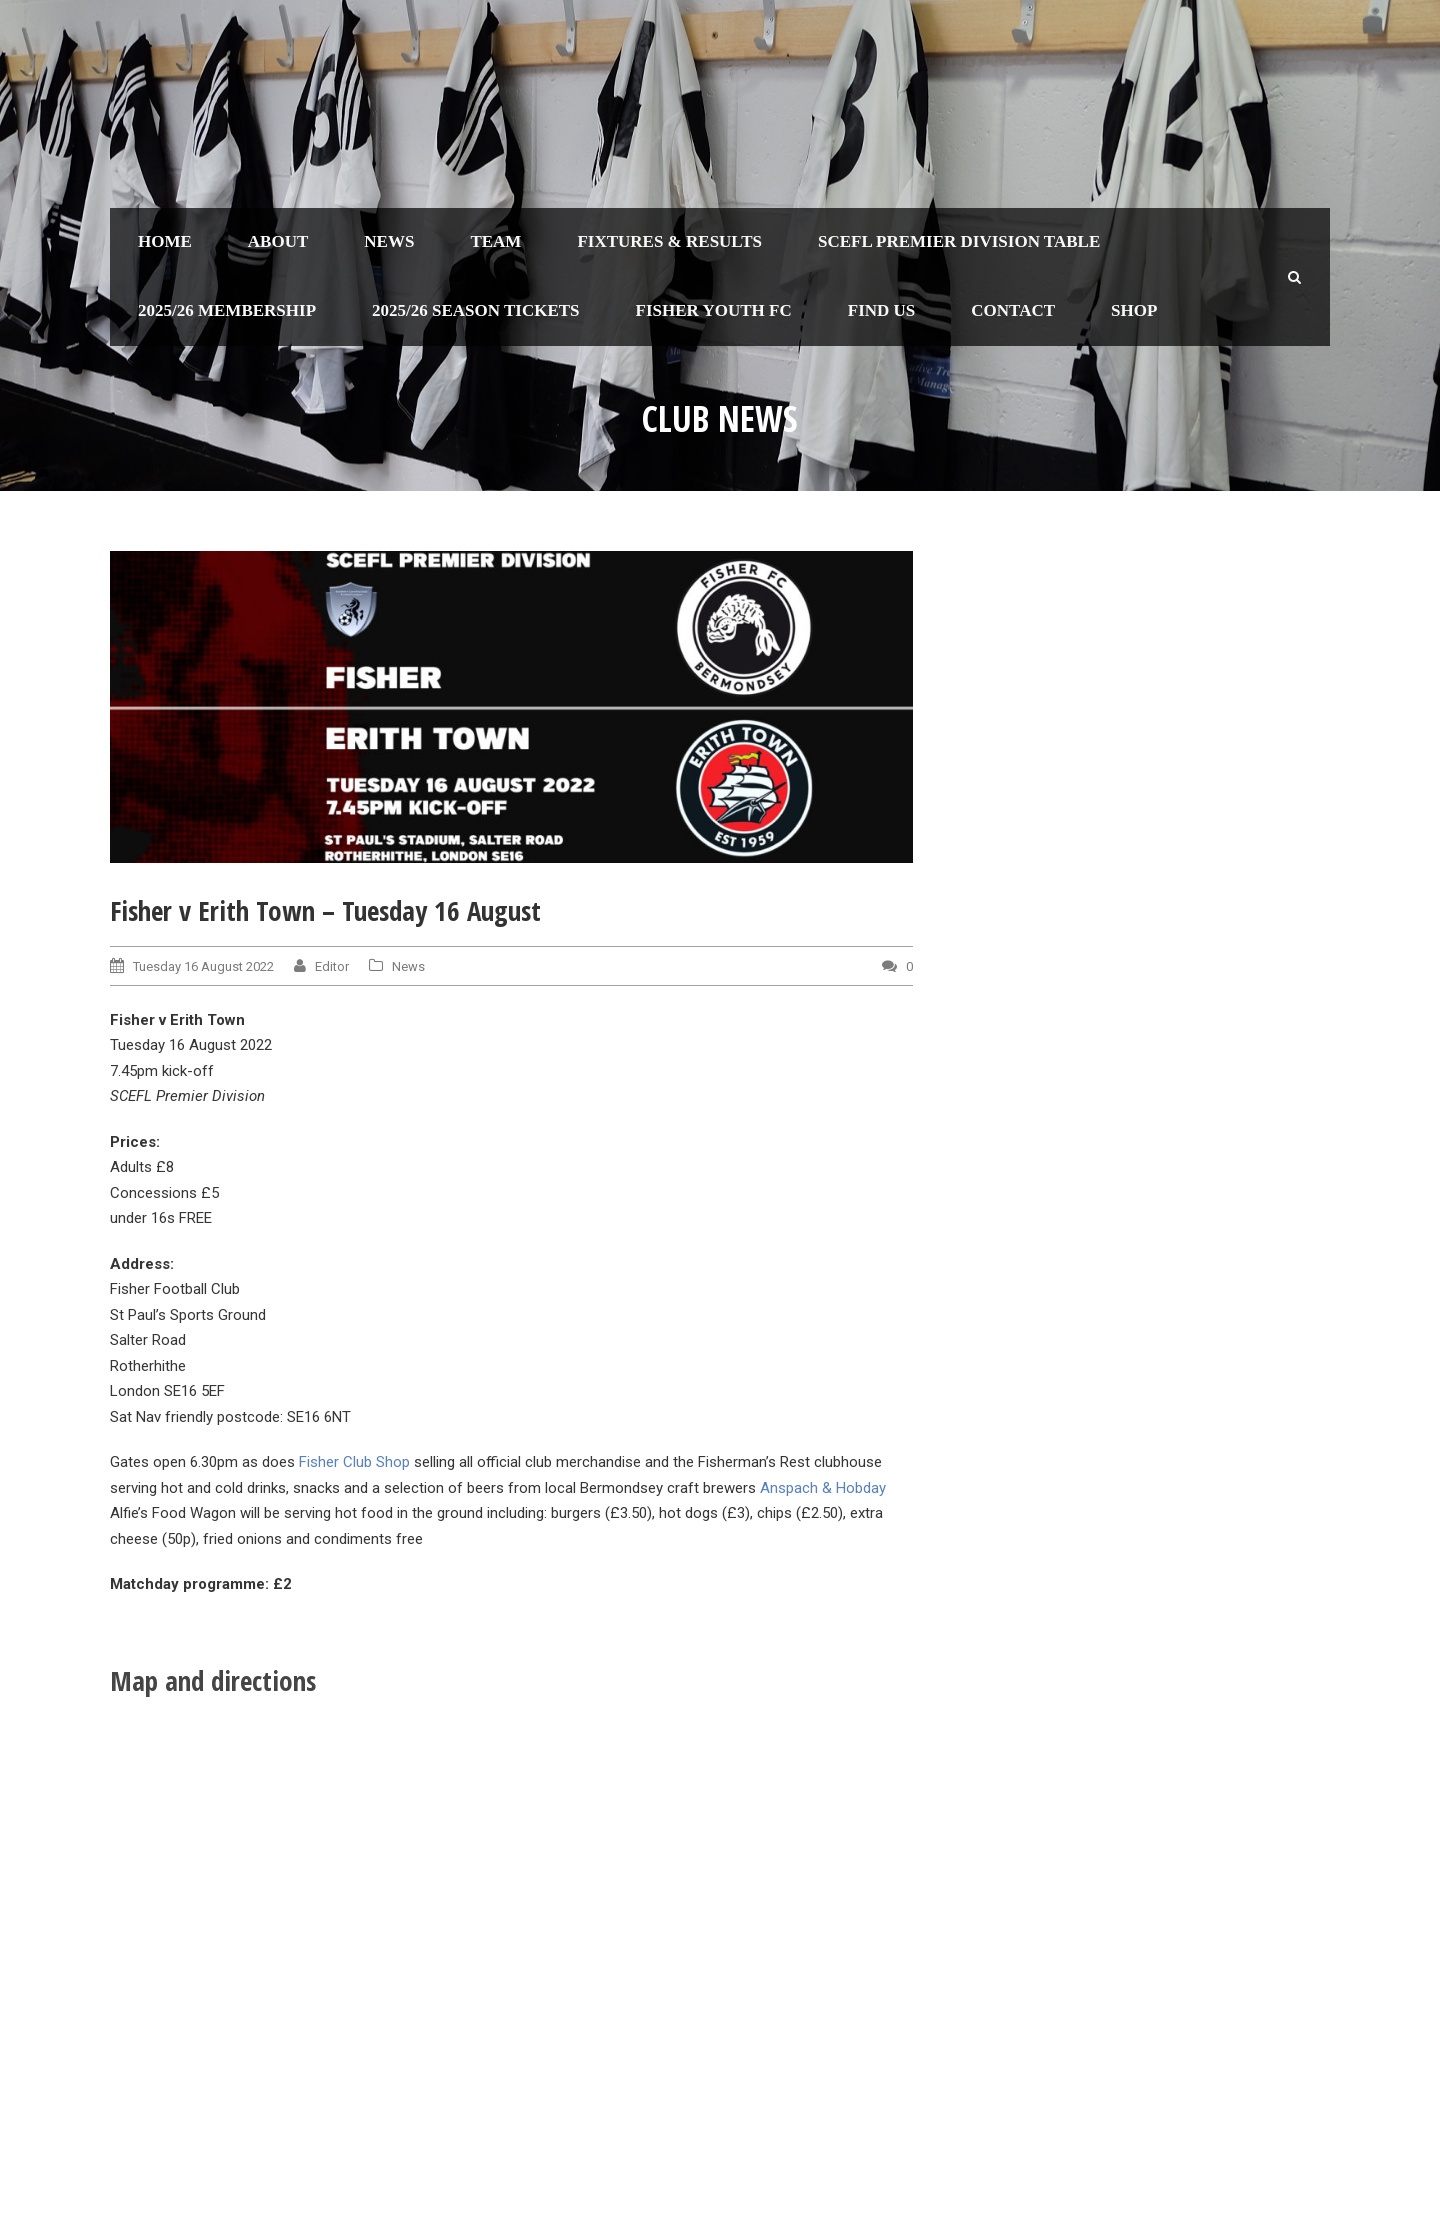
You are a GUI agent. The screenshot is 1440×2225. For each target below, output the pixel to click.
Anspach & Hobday (823, 1488)
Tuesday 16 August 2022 (203, 966)
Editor (332, 966)
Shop (1134, 310)
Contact (1013, 310)
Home (165, 241)
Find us (882, 310)
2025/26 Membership (227, 310)
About (278, 241)
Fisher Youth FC (714, 310)
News (389, 241)
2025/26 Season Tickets (476, 310)
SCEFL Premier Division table (959, 241)
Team (495, 241)
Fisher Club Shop (354, 1462)
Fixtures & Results (669, 241)
